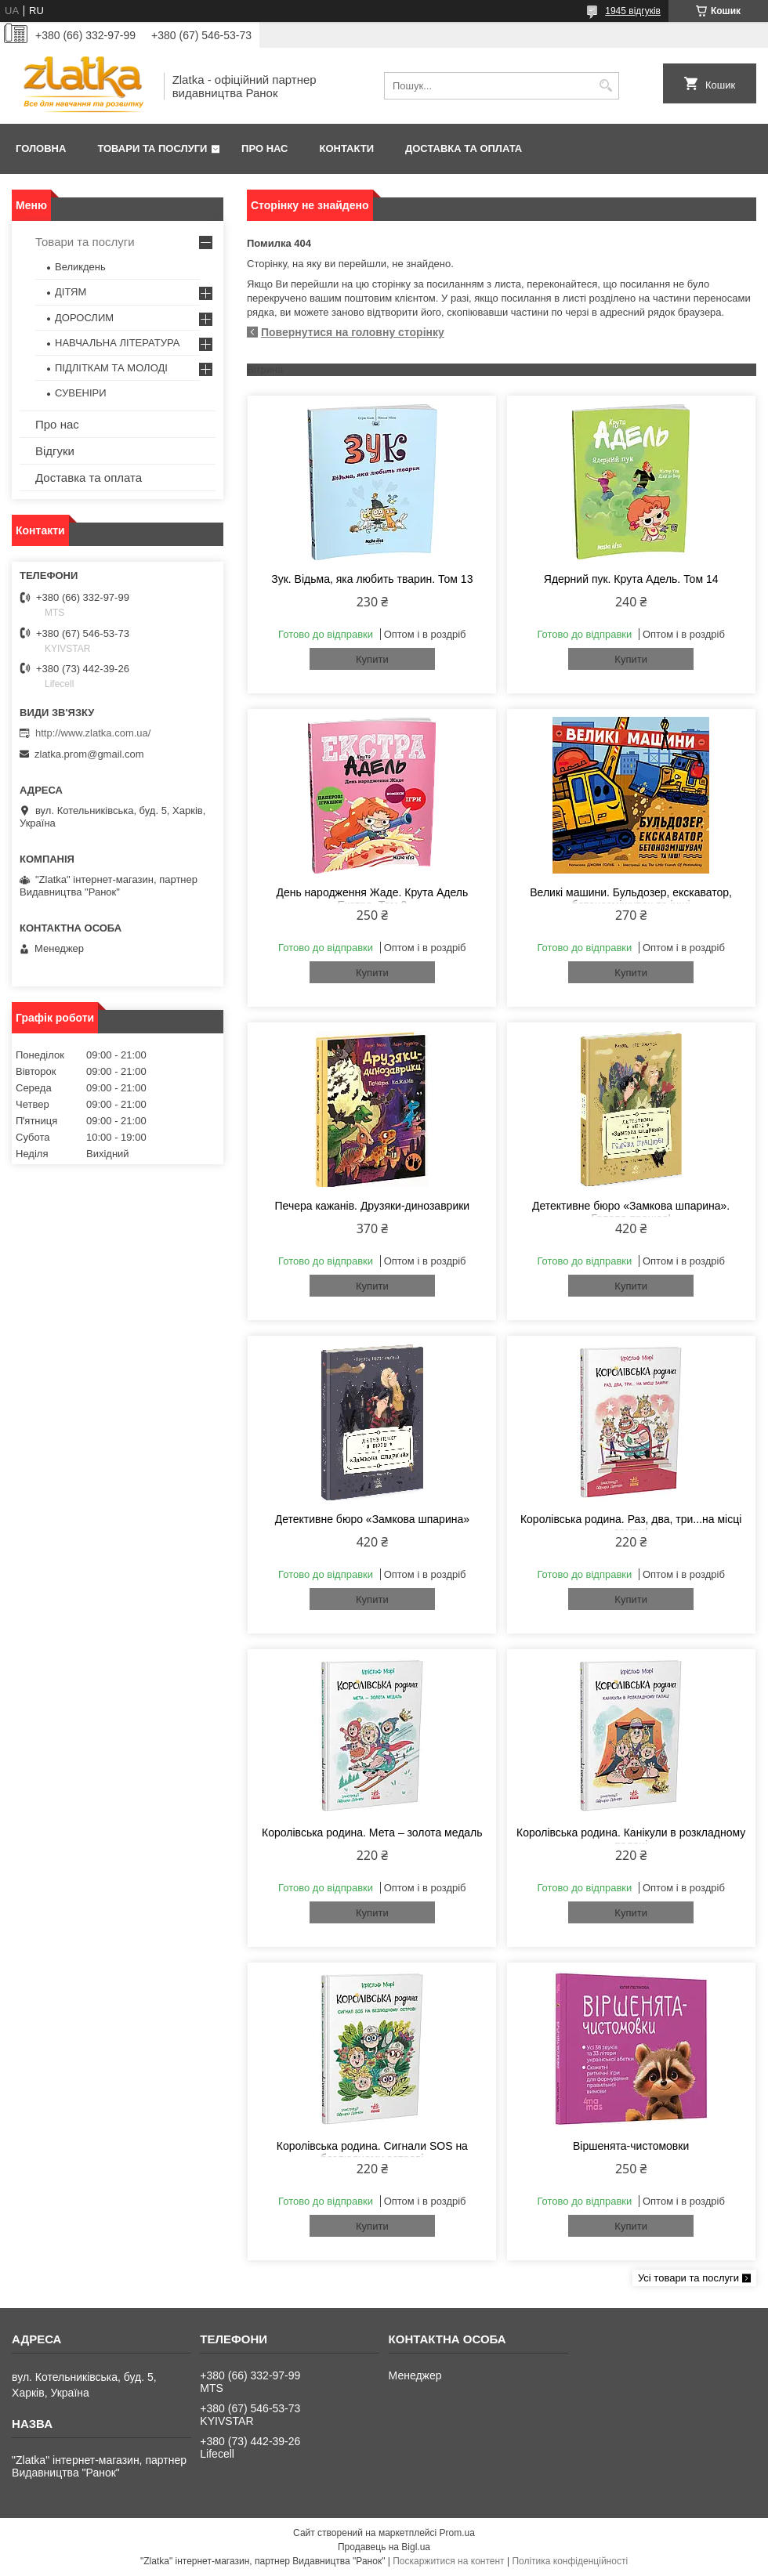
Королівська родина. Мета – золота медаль (372, 1832)
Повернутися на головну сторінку (352, 332)
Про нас (264, 148)
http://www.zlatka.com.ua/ (92, 733)
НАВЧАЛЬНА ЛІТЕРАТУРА (117, 343)
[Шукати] (605, 85)
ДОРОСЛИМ (84, 318)
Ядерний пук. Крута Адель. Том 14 (631, 579)
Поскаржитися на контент (448, 2561)
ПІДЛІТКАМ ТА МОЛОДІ (111, 368)
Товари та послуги (152, 148)
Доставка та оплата (463, 148)
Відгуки (54, 451)
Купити (372, 659)
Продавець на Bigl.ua (384, 2547)
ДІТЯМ (70, 292)
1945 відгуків (633, 10)
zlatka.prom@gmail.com (89, 754)
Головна (41, 148)
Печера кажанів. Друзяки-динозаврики (372, 1205)
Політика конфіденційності (570, 2561)
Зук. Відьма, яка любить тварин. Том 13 (372, 579)
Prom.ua (457, 2532)
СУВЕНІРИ (81, 393)
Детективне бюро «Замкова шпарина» (372, 1519)
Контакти (347, 148)
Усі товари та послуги (688, 2278)
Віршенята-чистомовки (631, 2146)
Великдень (80, 267)
